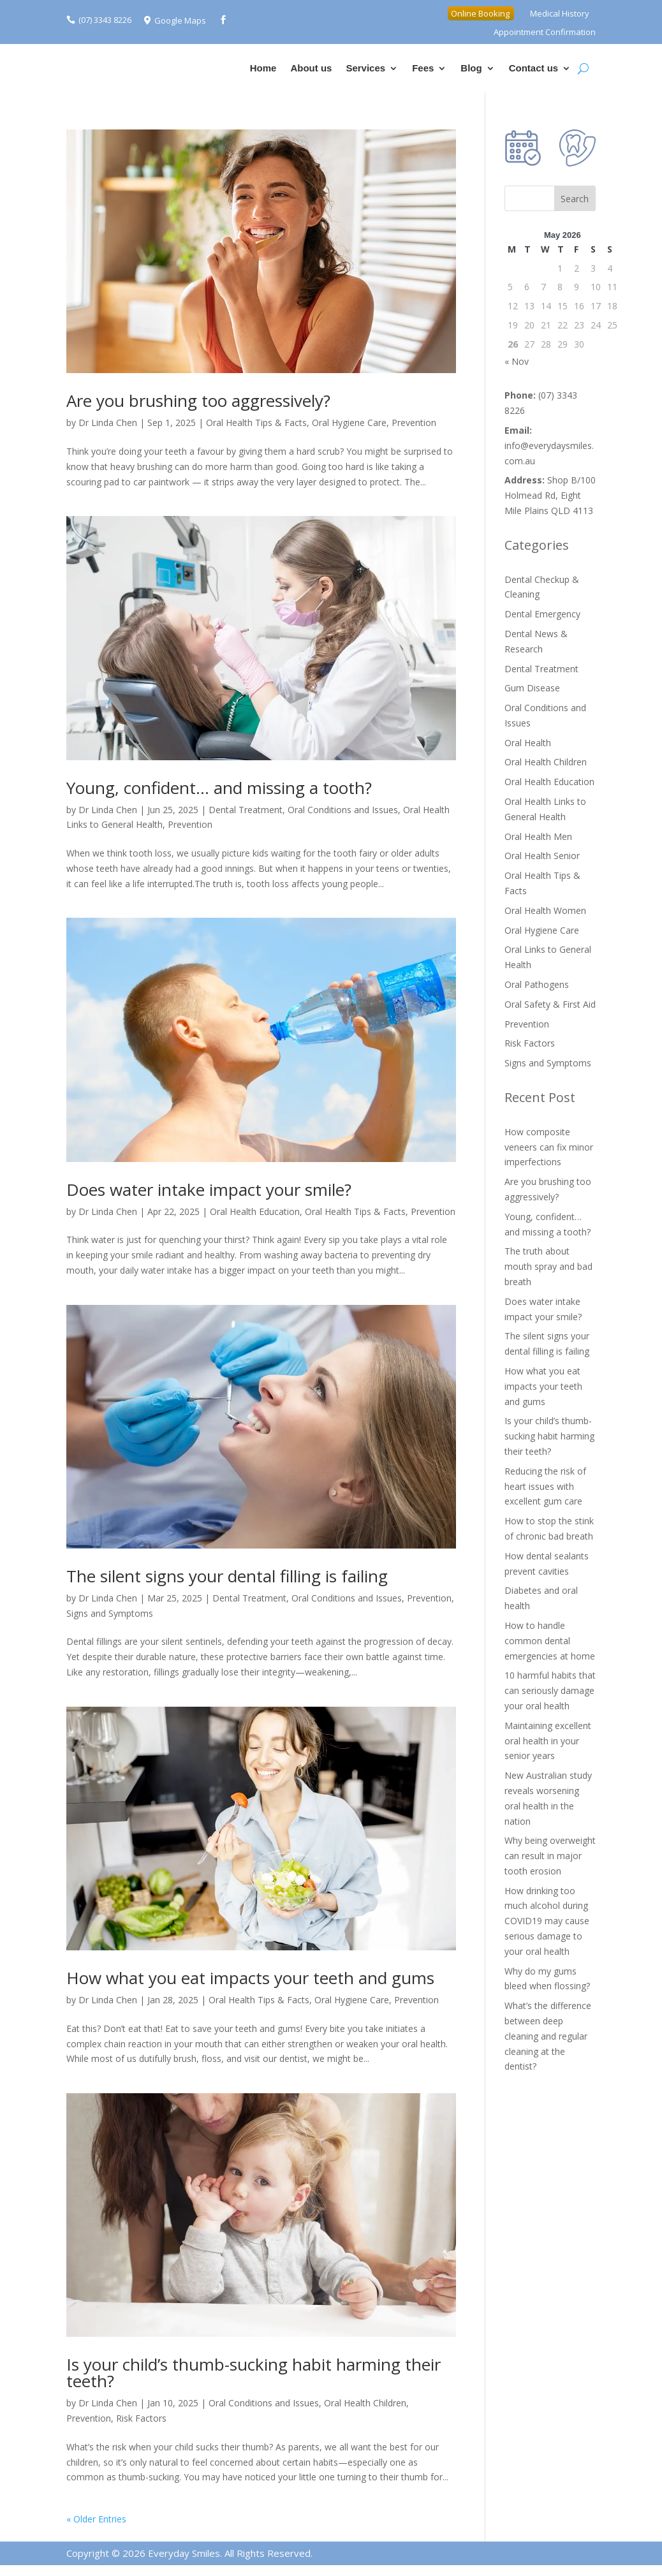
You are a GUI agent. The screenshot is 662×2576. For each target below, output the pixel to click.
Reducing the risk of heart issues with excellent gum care (545, 1486)
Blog (471, 68)
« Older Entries (96, 2519)
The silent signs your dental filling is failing (227, 1575)
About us (311, 68)
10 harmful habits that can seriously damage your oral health (550, 1690)
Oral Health (527, 743)
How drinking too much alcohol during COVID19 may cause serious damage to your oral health (546, 1921)
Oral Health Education (255, 1211)
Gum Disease (532, 688)
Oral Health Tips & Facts (256, 422)
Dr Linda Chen (107, 422)
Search (575, 199)
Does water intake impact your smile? (208, 1189)
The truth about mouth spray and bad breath (548, 1266)
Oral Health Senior (542, 856)
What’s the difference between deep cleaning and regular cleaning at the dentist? (547, 2035)
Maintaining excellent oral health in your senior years (547, 1740)
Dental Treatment (246, 810)
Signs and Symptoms (109, 1613)
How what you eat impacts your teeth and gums (250, 1977)
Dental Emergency (542, 614)
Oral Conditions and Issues (343, 810)
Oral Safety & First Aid (550, 1004)
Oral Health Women (545, 910)
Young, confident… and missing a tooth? (219, 787)
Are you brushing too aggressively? (198, 400)
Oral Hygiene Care (349, 422)
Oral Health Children (365, 2403)
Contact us (534, 68)
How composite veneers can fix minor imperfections (548, 1147)
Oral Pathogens (536, 984)
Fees (423, 68)
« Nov (516, 361)
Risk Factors (141, 2418)
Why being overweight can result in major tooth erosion (550, 1855)
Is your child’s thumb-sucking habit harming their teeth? (253, 2372)
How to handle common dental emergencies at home (549, 1640)
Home (263, 68)
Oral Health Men (538, 836)
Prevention (414, 422)
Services (365, 68)
